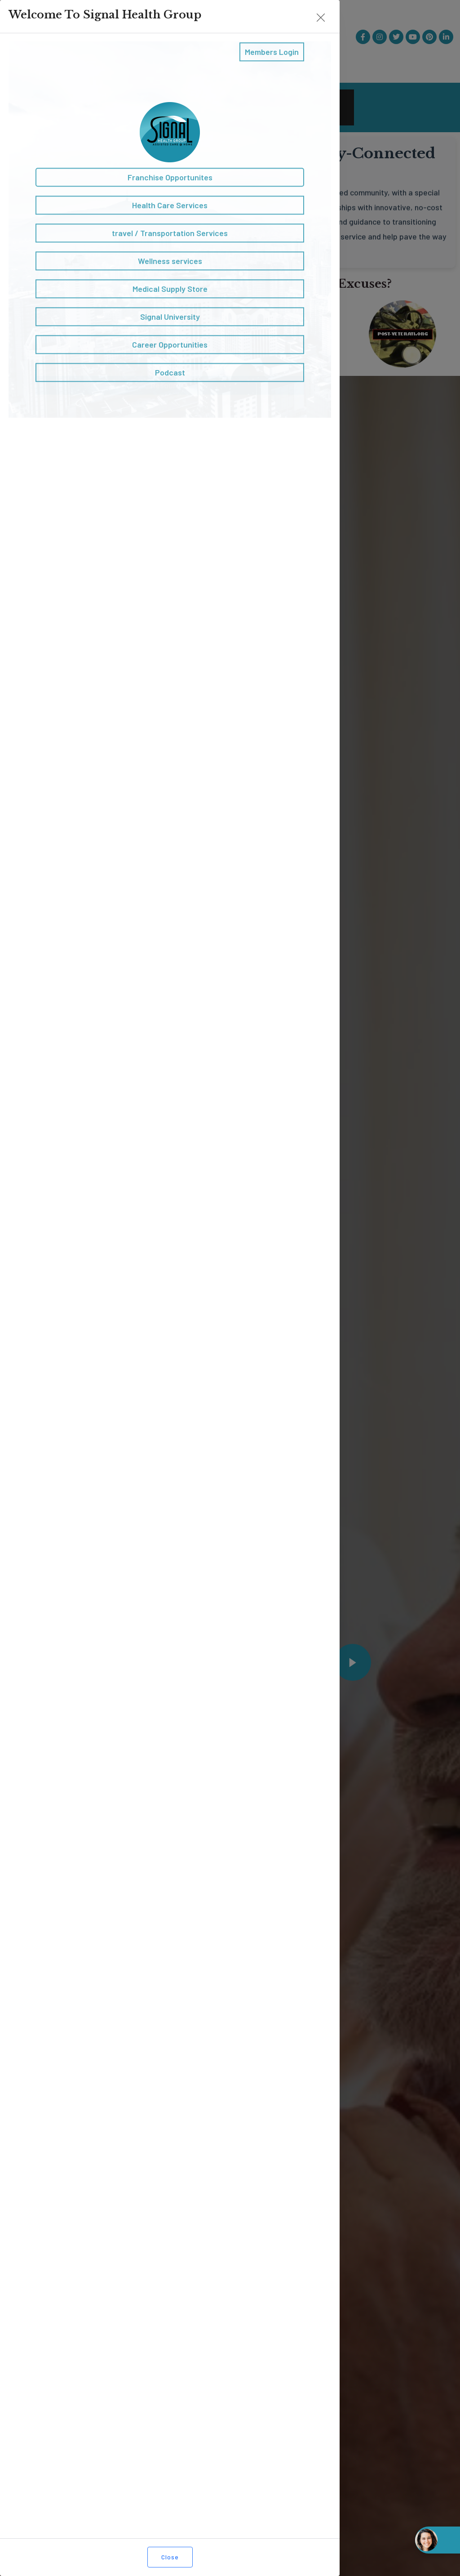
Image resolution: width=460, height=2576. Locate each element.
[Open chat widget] (437, 2540)
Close (170, 2557)
